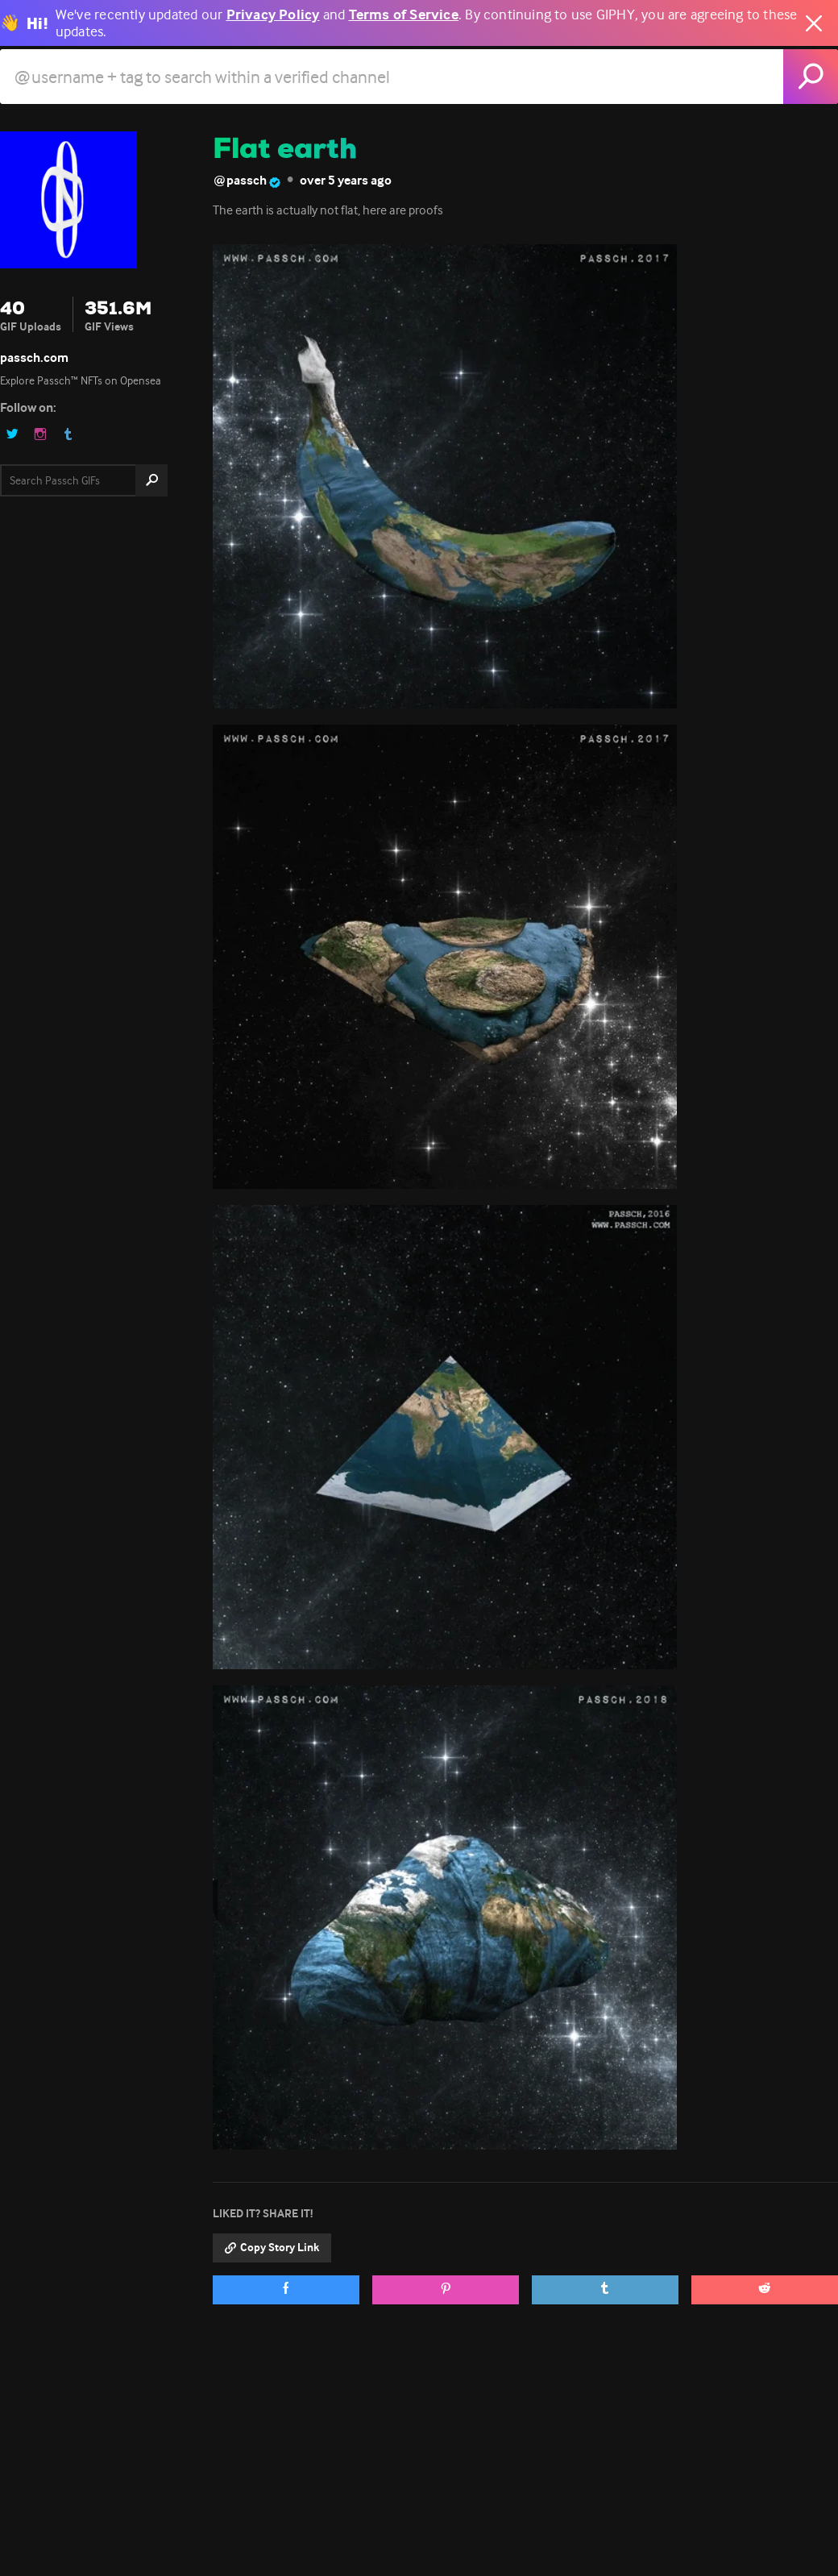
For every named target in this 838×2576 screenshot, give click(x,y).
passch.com (34, 357)
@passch (246, 180)
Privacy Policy (273, 14)
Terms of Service (403, 14)
